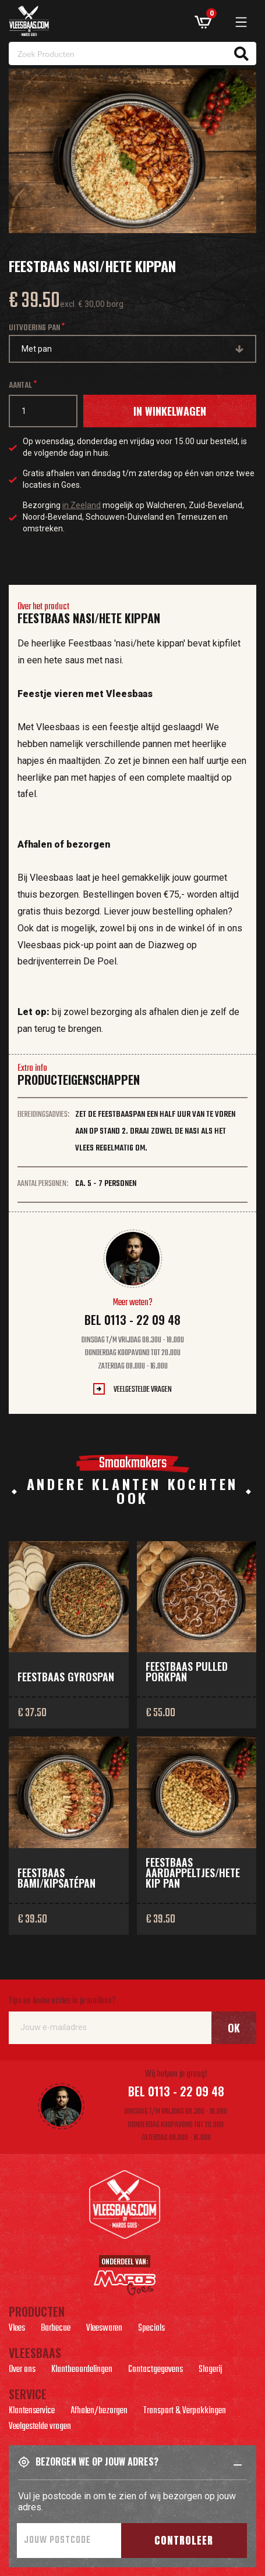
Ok (234, 2027)
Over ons (22, 2370)
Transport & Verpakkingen (184, 2412)
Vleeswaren (104, 2329)
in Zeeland (81, 505)
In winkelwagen (169, 411)
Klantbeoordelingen (81, 2370)
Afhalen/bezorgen (99, 2412)
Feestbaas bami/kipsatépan (56, 1877)
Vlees (17, 2329)
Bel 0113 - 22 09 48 (132, 1319)
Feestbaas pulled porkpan (187, 1671)
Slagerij (210, 2370)
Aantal (20, 385)
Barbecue (55, 2329)
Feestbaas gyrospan (65, 1676)
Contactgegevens (155, 2370)
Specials (151, 2329)
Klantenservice (32, 2412)
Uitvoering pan (34, 328)
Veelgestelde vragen (143, 1389)
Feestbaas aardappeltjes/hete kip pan (193, 1872)
